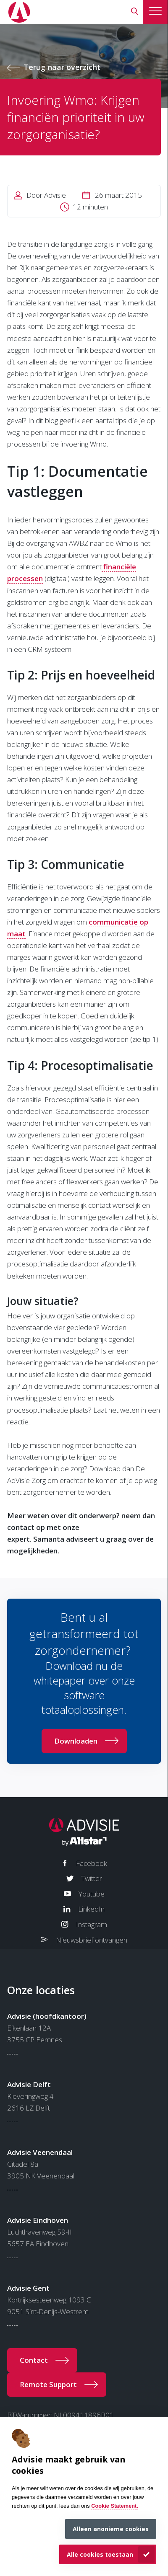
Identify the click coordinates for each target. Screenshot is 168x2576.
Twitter (91, 1878)
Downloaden (75, 1741)
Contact (34, 2360)
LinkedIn (91, 1909)
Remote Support (48, 2384)
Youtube (92, 1894)
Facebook (91, 1863)
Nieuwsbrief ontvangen (91, 1940)
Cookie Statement (113, 2506)
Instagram (91, 1924)
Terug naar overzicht (62, 67)
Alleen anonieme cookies (111, 2529)
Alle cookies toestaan (100, 2554)
